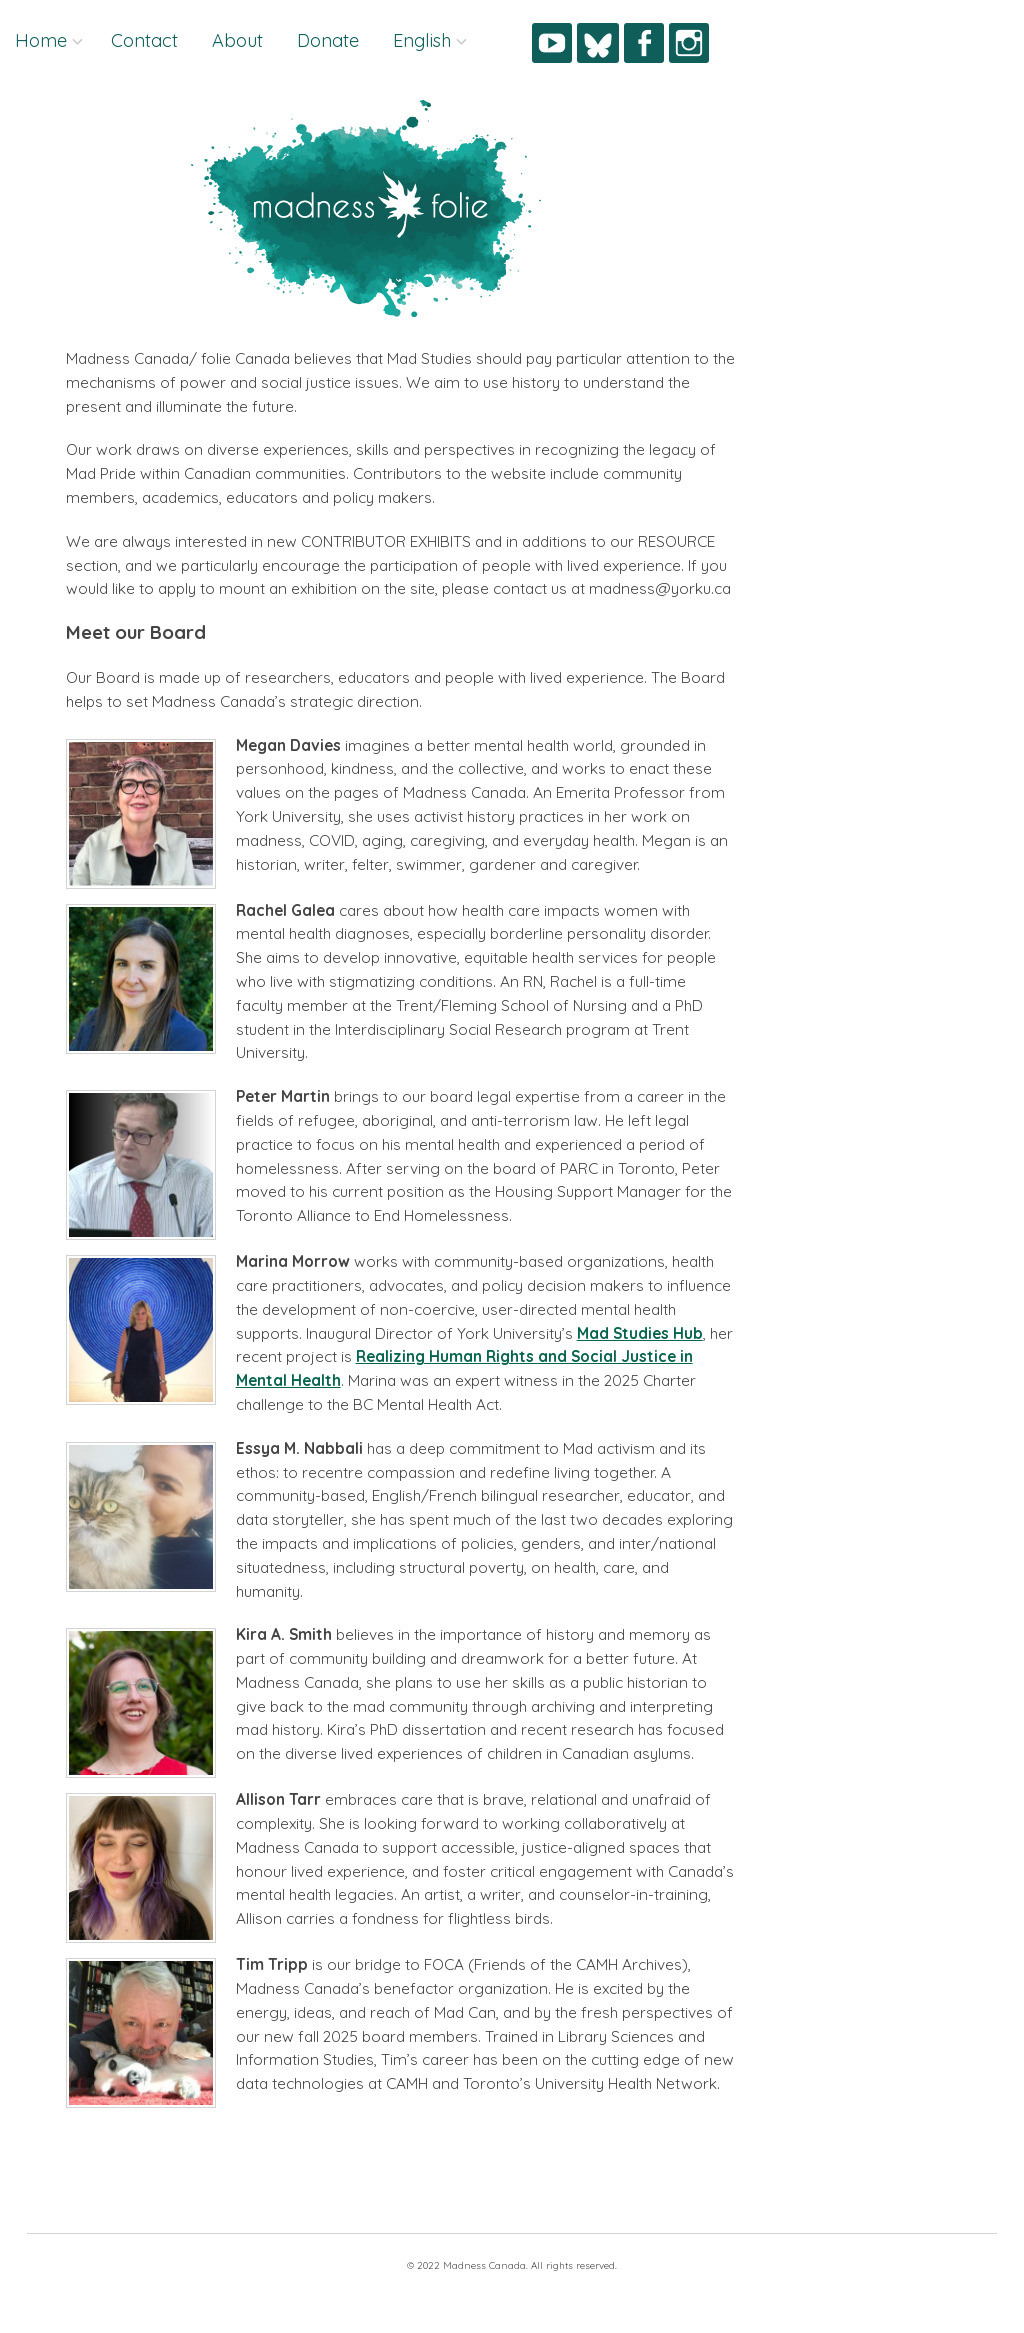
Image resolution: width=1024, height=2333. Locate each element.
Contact (144, 40)
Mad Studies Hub (640, 1333)
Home (41, 40)
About (237, 40)
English (422, 40)
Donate (328, 40)
